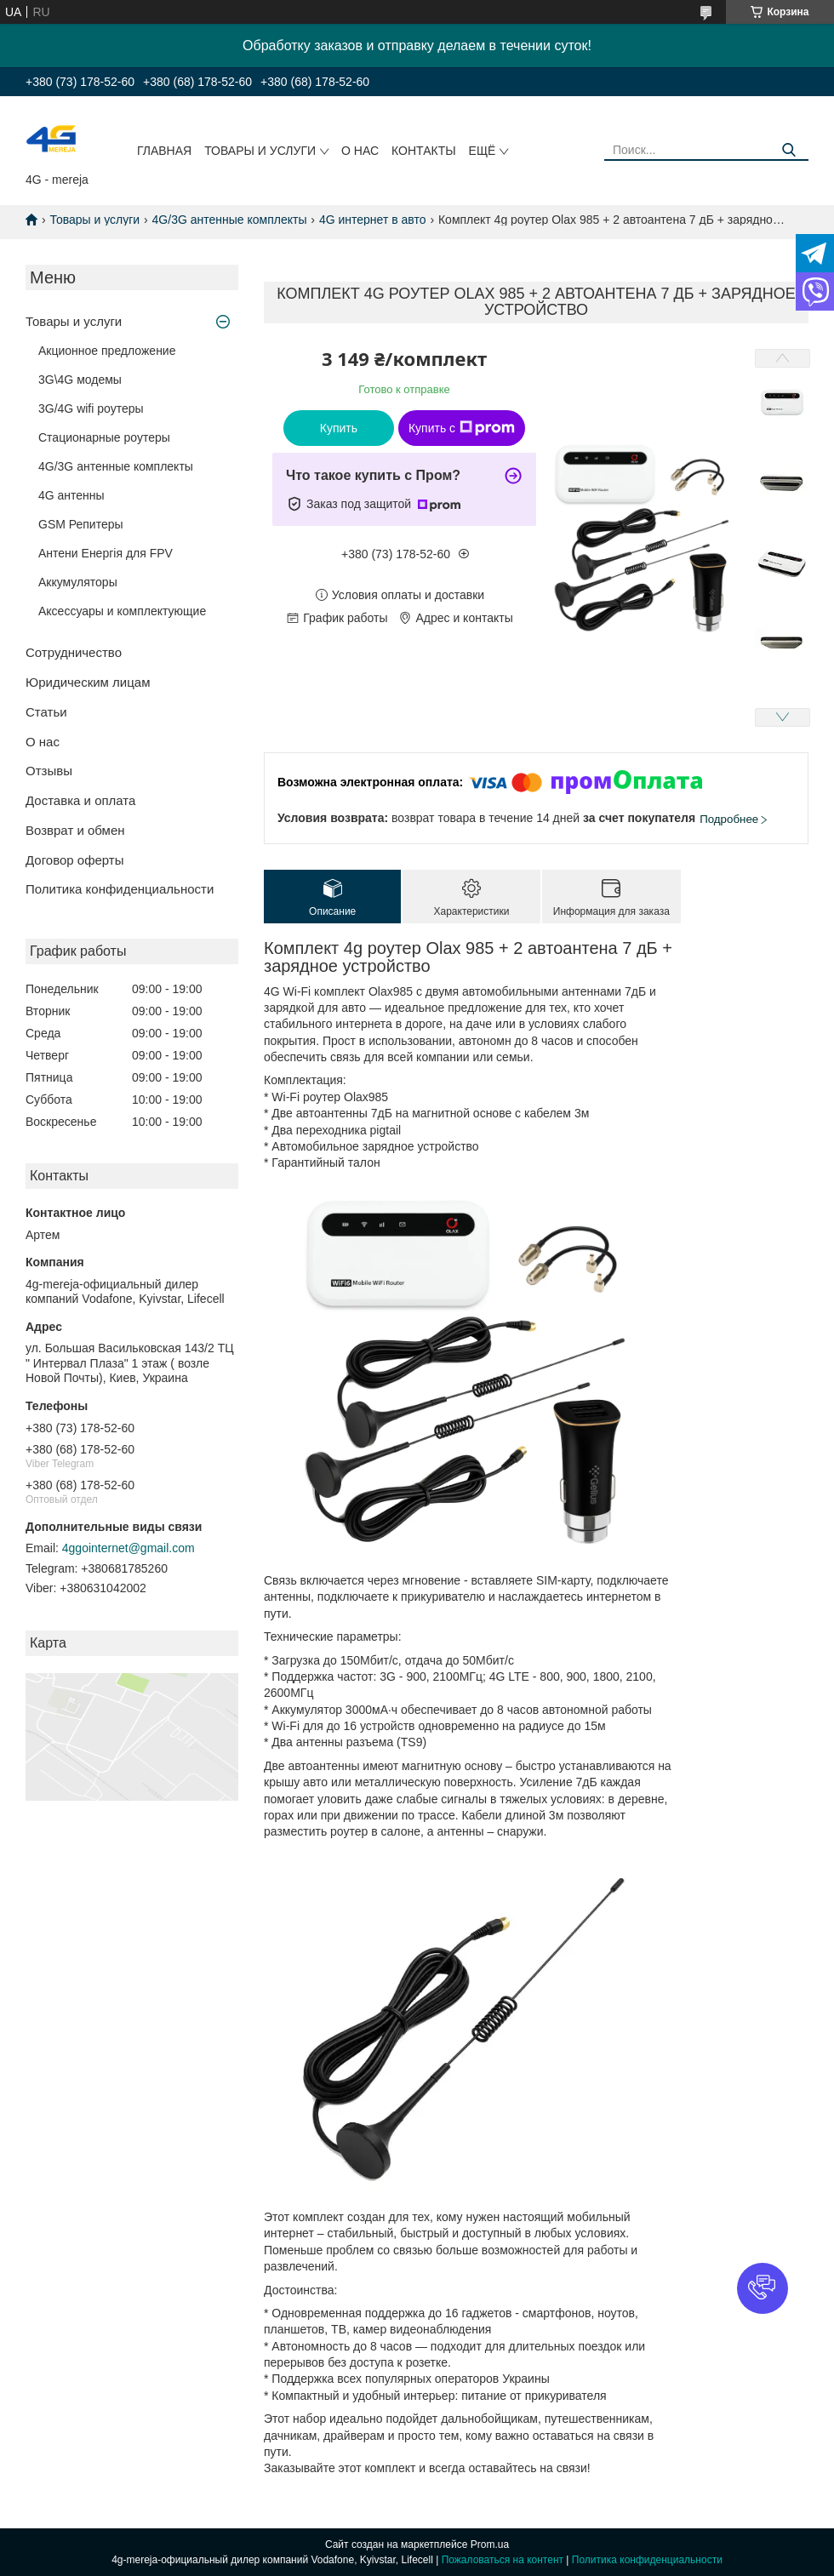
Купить (338, 428)
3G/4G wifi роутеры (91, 408)
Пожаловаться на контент (502, 2560)
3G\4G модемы (80, 379)
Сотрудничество (74, 652)
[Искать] (789, 150)
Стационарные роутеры (104, 437)
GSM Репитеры (80, 524)
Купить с (461, 428)
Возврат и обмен (75, 830)
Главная (164, 150)
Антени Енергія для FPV (105, 553)
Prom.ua (490, 2544)
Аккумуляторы (77, 582)
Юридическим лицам (88, 682)
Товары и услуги (260, 150)
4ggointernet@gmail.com (128, 1548)
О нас (360, 150)
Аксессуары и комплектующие (122, 611)
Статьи (46, 712)
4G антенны (71, 495)
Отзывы (49, 770)
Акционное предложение (106, 350)
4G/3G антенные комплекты (229, 220)
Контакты (423, 150)
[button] (762, 2288)
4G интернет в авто (372, 220)
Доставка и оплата (80, 800)
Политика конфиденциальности (120, 889)
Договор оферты (75, 860)
